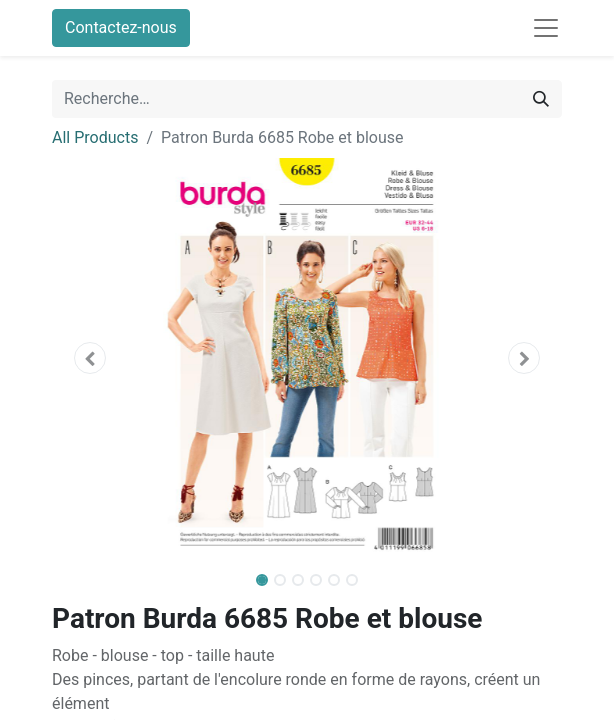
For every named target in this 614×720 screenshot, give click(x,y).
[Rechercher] (541, 99)
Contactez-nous (121, 27)
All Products (95, 137)
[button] (90, 358)
